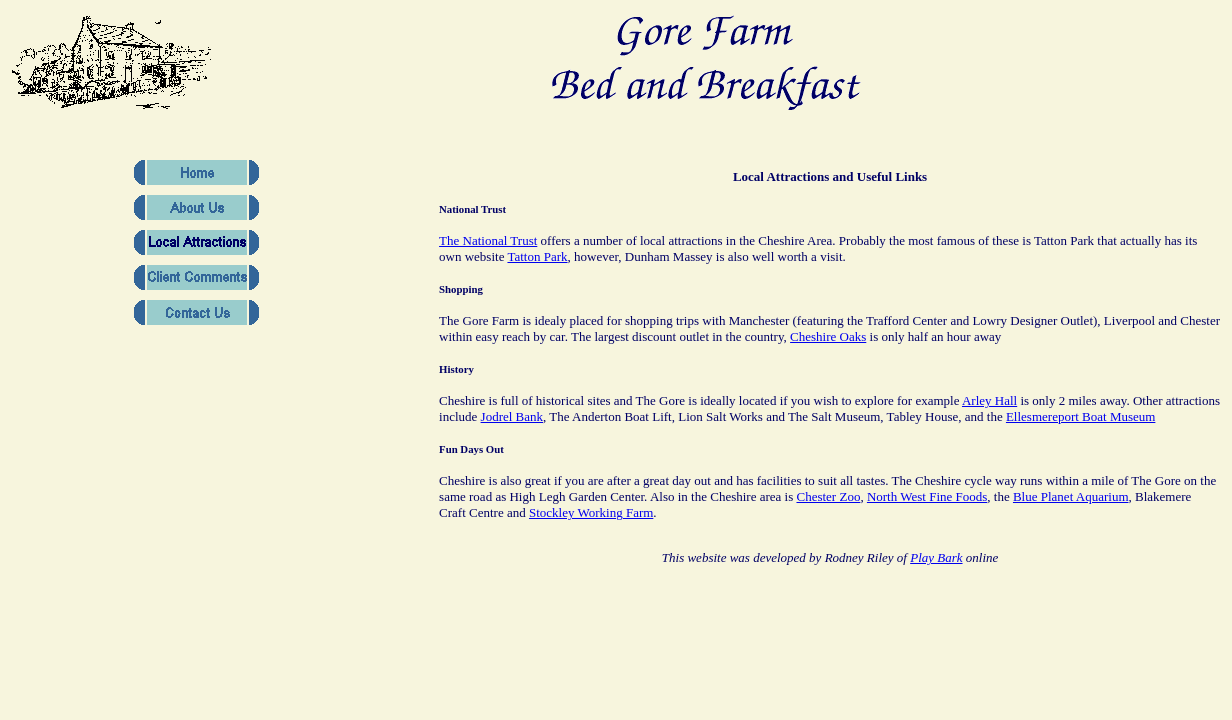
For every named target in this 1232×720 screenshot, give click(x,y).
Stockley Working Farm (591, 512)
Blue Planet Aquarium (1071, 496)
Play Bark (936, 557)
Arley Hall (989, 400)
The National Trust (488, 240)
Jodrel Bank (512, 416)
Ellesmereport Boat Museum (1080, 416)
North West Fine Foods (927, 496)
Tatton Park (537, 256)
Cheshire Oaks (828, 336)
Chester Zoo (828, 496)
